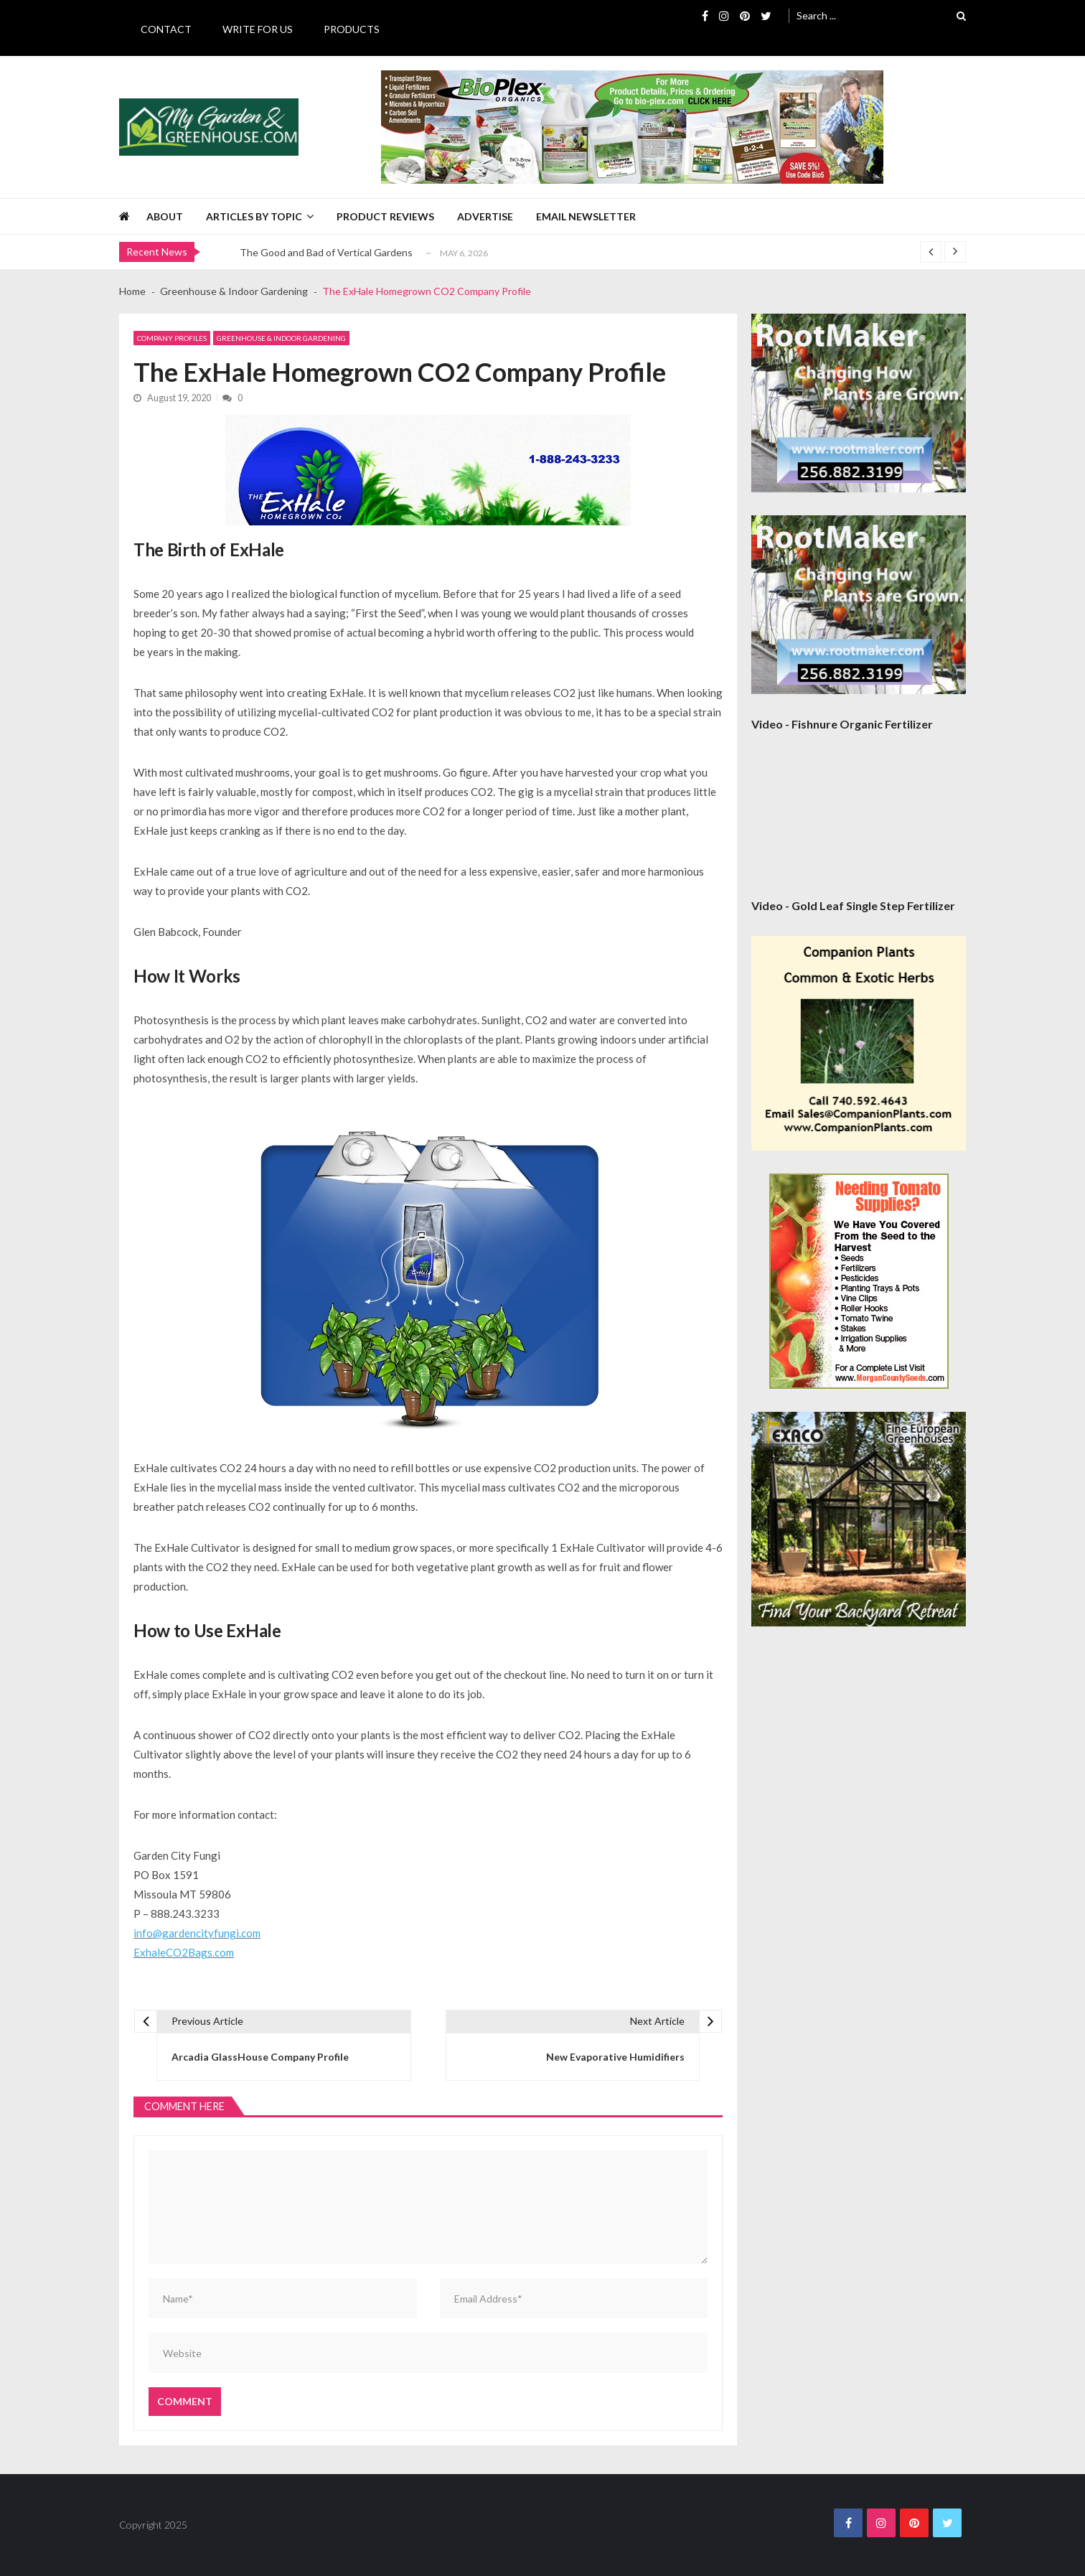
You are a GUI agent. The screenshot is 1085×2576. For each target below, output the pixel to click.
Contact (166, 29)
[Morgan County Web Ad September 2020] (859, 1281)
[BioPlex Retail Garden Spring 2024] (632, 127)
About (164, 216)
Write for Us (257, 29)
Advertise (485, 216)
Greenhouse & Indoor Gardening (281, 338)
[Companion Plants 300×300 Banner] (858, 1043)
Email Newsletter (586, 216)
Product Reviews (385, 216)
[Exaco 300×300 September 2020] (858, 1519)
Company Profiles (172, 338)
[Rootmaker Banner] (858, 403)
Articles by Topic (254, 216)
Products (352, 29)
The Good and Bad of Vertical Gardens (326, 252)
